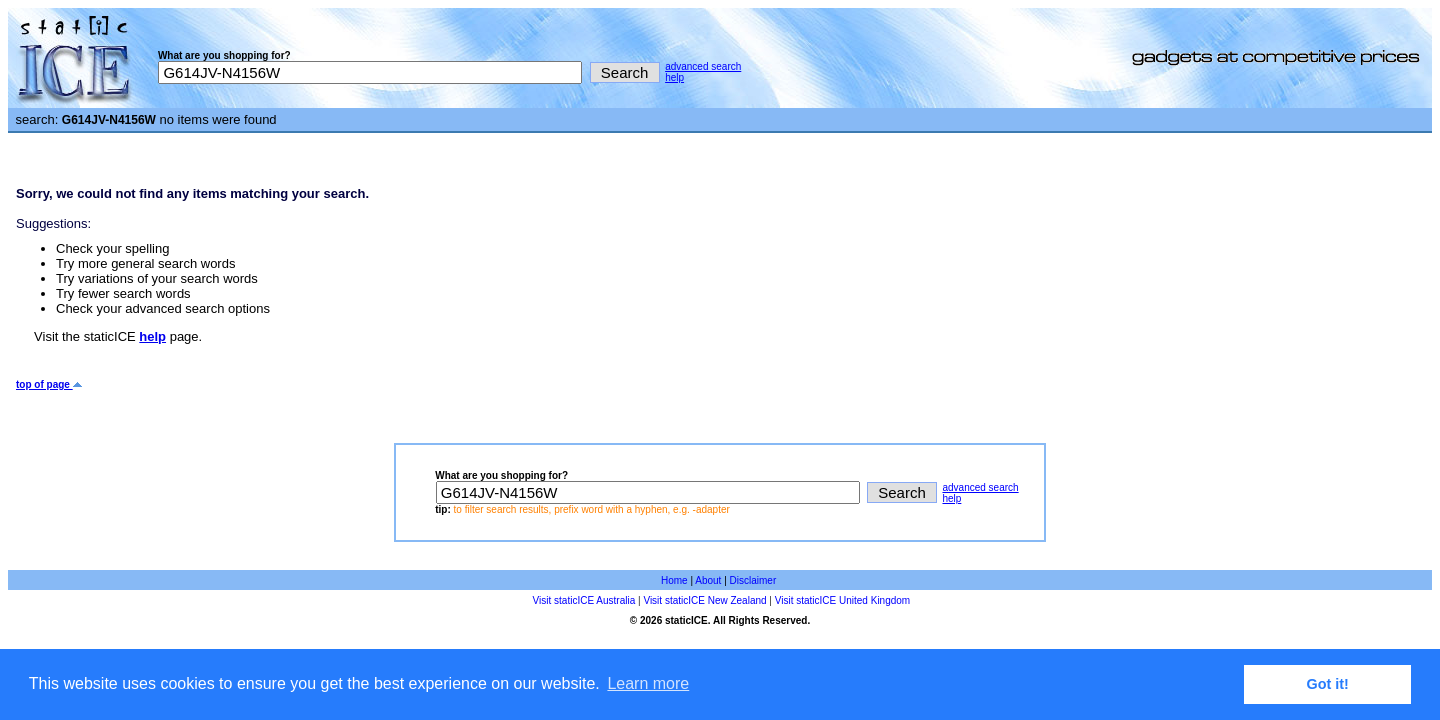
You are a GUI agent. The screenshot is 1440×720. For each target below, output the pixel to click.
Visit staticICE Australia (584, 600)
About (708, 580)
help (674, 77)
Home (674, 580)
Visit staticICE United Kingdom (842, 600)
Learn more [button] (648, 683)
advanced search (703, 66)
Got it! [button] (1328, 684)
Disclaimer (753, 580)
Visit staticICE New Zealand (704, 600)
